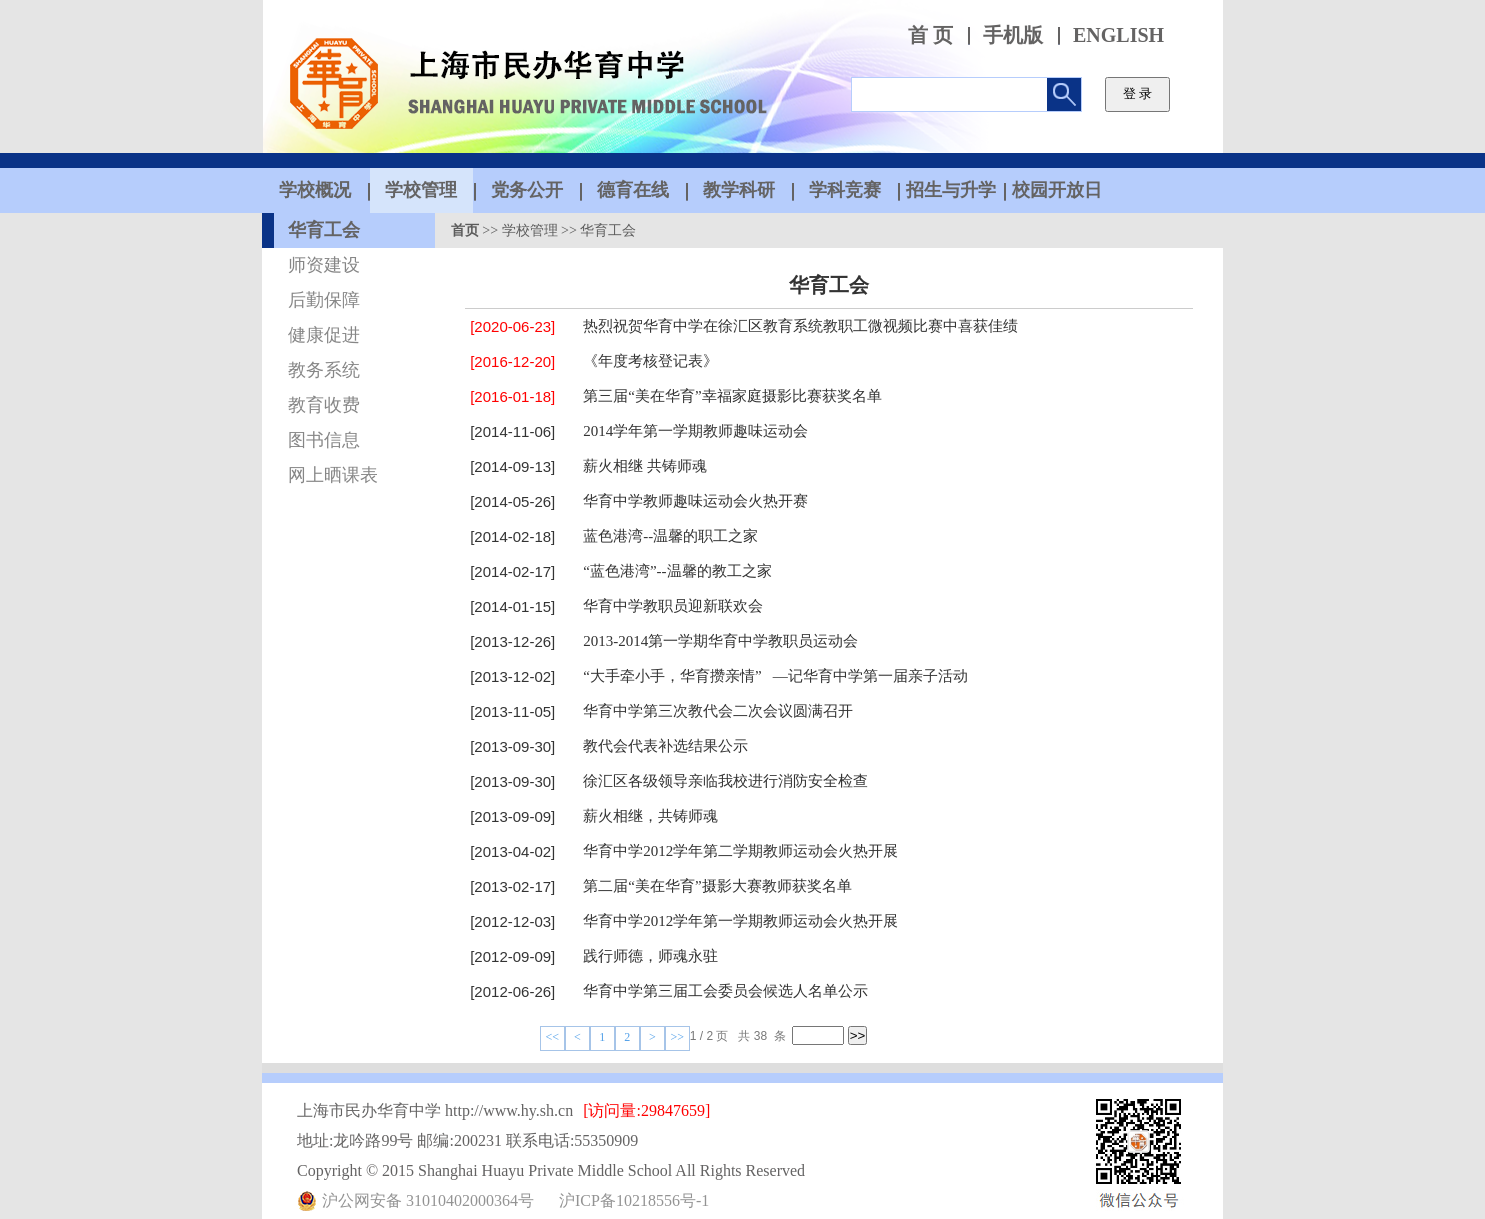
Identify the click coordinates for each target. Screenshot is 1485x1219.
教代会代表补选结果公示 (665, 746)
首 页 (930, 35)
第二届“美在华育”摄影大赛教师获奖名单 (717, 886)
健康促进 (324, 335)
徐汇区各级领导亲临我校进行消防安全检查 (725, 781)
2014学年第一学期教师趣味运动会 (695, 431)
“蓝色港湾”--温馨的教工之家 (677, 571)
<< (553, 1037)
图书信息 (324, 440)
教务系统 (324, 370)
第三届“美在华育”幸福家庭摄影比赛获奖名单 (732, 396)
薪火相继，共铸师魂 (650, 816)
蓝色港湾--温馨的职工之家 (670, 536)
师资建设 (324, 265)
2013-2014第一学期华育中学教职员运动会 (720, 641)
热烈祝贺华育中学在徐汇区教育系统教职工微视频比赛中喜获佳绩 (800, 326)
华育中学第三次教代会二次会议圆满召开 (718, 711)
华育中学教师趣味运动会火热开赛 (695, 501)
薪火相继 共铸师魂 (645, 466)
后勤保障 (324, 300)
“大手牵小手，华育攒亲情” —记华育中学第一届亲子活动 (775, 676)
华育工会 (324, 230)
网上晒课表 (333, 475)
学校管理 (530, 230)
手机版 (1013, 35)
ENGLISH (1118, 35)
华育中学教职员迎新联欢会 (673, 606)
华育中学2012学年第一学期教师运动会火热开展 (740, 921)
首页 (465, 230)
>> (678, 1037)
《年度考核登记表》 (650, 361)
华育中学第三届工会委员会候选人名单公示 (725, 991)
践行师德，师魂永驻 (650, 956)
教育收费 (324, 405)
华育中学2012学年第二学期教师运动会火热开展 (740, 851)
